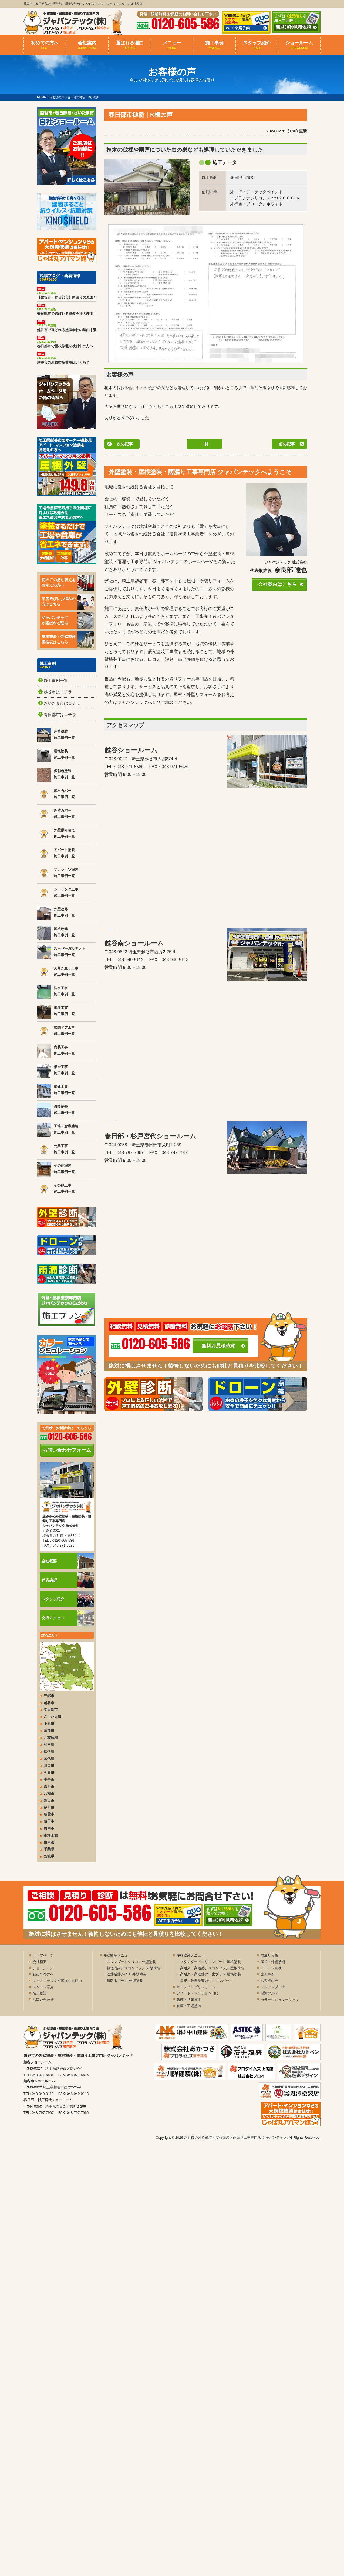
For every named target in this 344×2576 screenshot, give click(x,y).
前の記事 (287, 444)
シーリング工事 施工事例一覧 (57, 893)
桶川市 (49, 1807)
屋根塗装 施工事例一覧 (56, 755)
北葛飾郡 (51, 1738)
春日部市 (51, 1710)
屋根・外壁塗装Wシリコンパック (206, 1981)
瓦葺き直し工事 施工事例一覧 (57, 972)
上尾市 (49, 1724)
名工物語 (40, 1993)
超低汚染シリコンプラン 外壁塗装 (133, 1968)
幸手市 (49, 1779)
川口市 (49, 1766)
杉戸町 (49, 1744)
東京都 (49, 1842)
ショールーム (299, 45)
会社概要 (68, 1561)
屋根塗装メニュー (191, 1955)
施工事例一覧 (56, 680)
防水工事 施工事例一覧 (56, 992)
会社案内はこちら (277, 584)
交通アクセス (68, 1618)
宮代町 (49, 1759)
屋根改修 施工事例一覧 (56, 933)
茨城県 (49, 1856)
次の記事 (125, 444)
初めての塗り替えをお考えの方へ (68, 583)
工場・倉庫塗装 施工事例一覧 (57, 1130)
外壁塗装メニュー (117, 1955)
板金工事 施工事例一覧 (56, 1071)
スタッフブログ (273, 1987)
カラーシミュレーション (280, 2000)
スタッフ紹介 (257, 45)
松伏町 (49, 1751)
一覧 (204, 444)
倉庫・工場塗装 (189, 2006)
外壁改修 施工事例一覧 (56, 913)
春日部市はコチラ (60, 714)
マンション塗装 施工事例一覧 (57, 874)
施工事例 (214, 45)
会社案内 (87, 45)
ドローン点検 (271, 1968)
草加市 (49, 1731)
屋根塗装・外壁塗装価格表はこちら (68, 639)
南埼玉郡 (51, 1835)
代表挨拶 (68, 1580)
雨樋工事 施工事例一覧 (56, 1012)
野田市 (49, 1800)
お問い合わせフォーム (66, 1450)
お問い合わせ (43, 2000)
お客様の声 (269, 1981)
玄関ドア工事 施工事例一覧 (56, 1031)
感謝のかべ (269, 1993)
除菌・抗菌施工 (189, 2000)
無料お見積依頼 (218, 1345)
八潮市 (49, 1793)
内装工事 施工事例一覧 (56, 1051)
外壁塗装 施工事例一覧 (56, 735)
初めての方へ (45, 45)
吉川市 (49, 1786)
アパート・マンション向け (198, 1993)
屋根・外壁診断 (273, 1962)
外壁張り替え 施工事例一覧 (56, 834)
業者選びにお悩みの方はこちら (68, 602)
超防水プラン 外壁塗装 (125, 1981)
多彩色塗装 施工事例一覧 (56, 775)
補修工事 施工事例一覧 (56, 1091)
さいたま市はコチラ (62, 703)
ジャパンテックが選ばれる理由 (68, 620)
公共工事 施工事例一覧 (56, 1150)
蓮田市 (49, 1821)
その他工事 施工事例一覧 (56, 1189)
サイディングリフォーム (196, 1987)
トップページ (43, 1955)
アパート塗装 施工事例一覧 (56, 854)
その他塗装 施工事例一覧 (56, 1169)
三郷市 (49, 1696)
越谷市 (49, 1703)
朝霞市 (49, 1814)
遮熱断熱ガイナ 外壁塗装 (126, 1974)
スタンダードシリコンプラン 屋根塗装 (210, 1962)
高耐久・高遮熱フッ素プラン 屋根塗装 (210, 1974)
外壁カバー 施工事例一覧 (56, 814)
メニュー (172, 45)
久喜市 (49, 1773)
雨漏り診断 (269, 1955)
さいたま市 (52, 1717)
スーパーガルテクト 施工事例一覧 (61, 952)
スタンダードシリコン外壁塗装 (131, 1962)
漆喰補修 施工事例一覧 (56, 1110)
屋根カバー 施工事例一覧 (56, 795)
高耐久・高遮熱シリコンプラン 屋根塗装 (212, 1968)
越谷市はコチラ (58, 691)
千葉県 (49, 1849)
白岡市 (49, 1828)
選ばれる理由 (130, 45)
